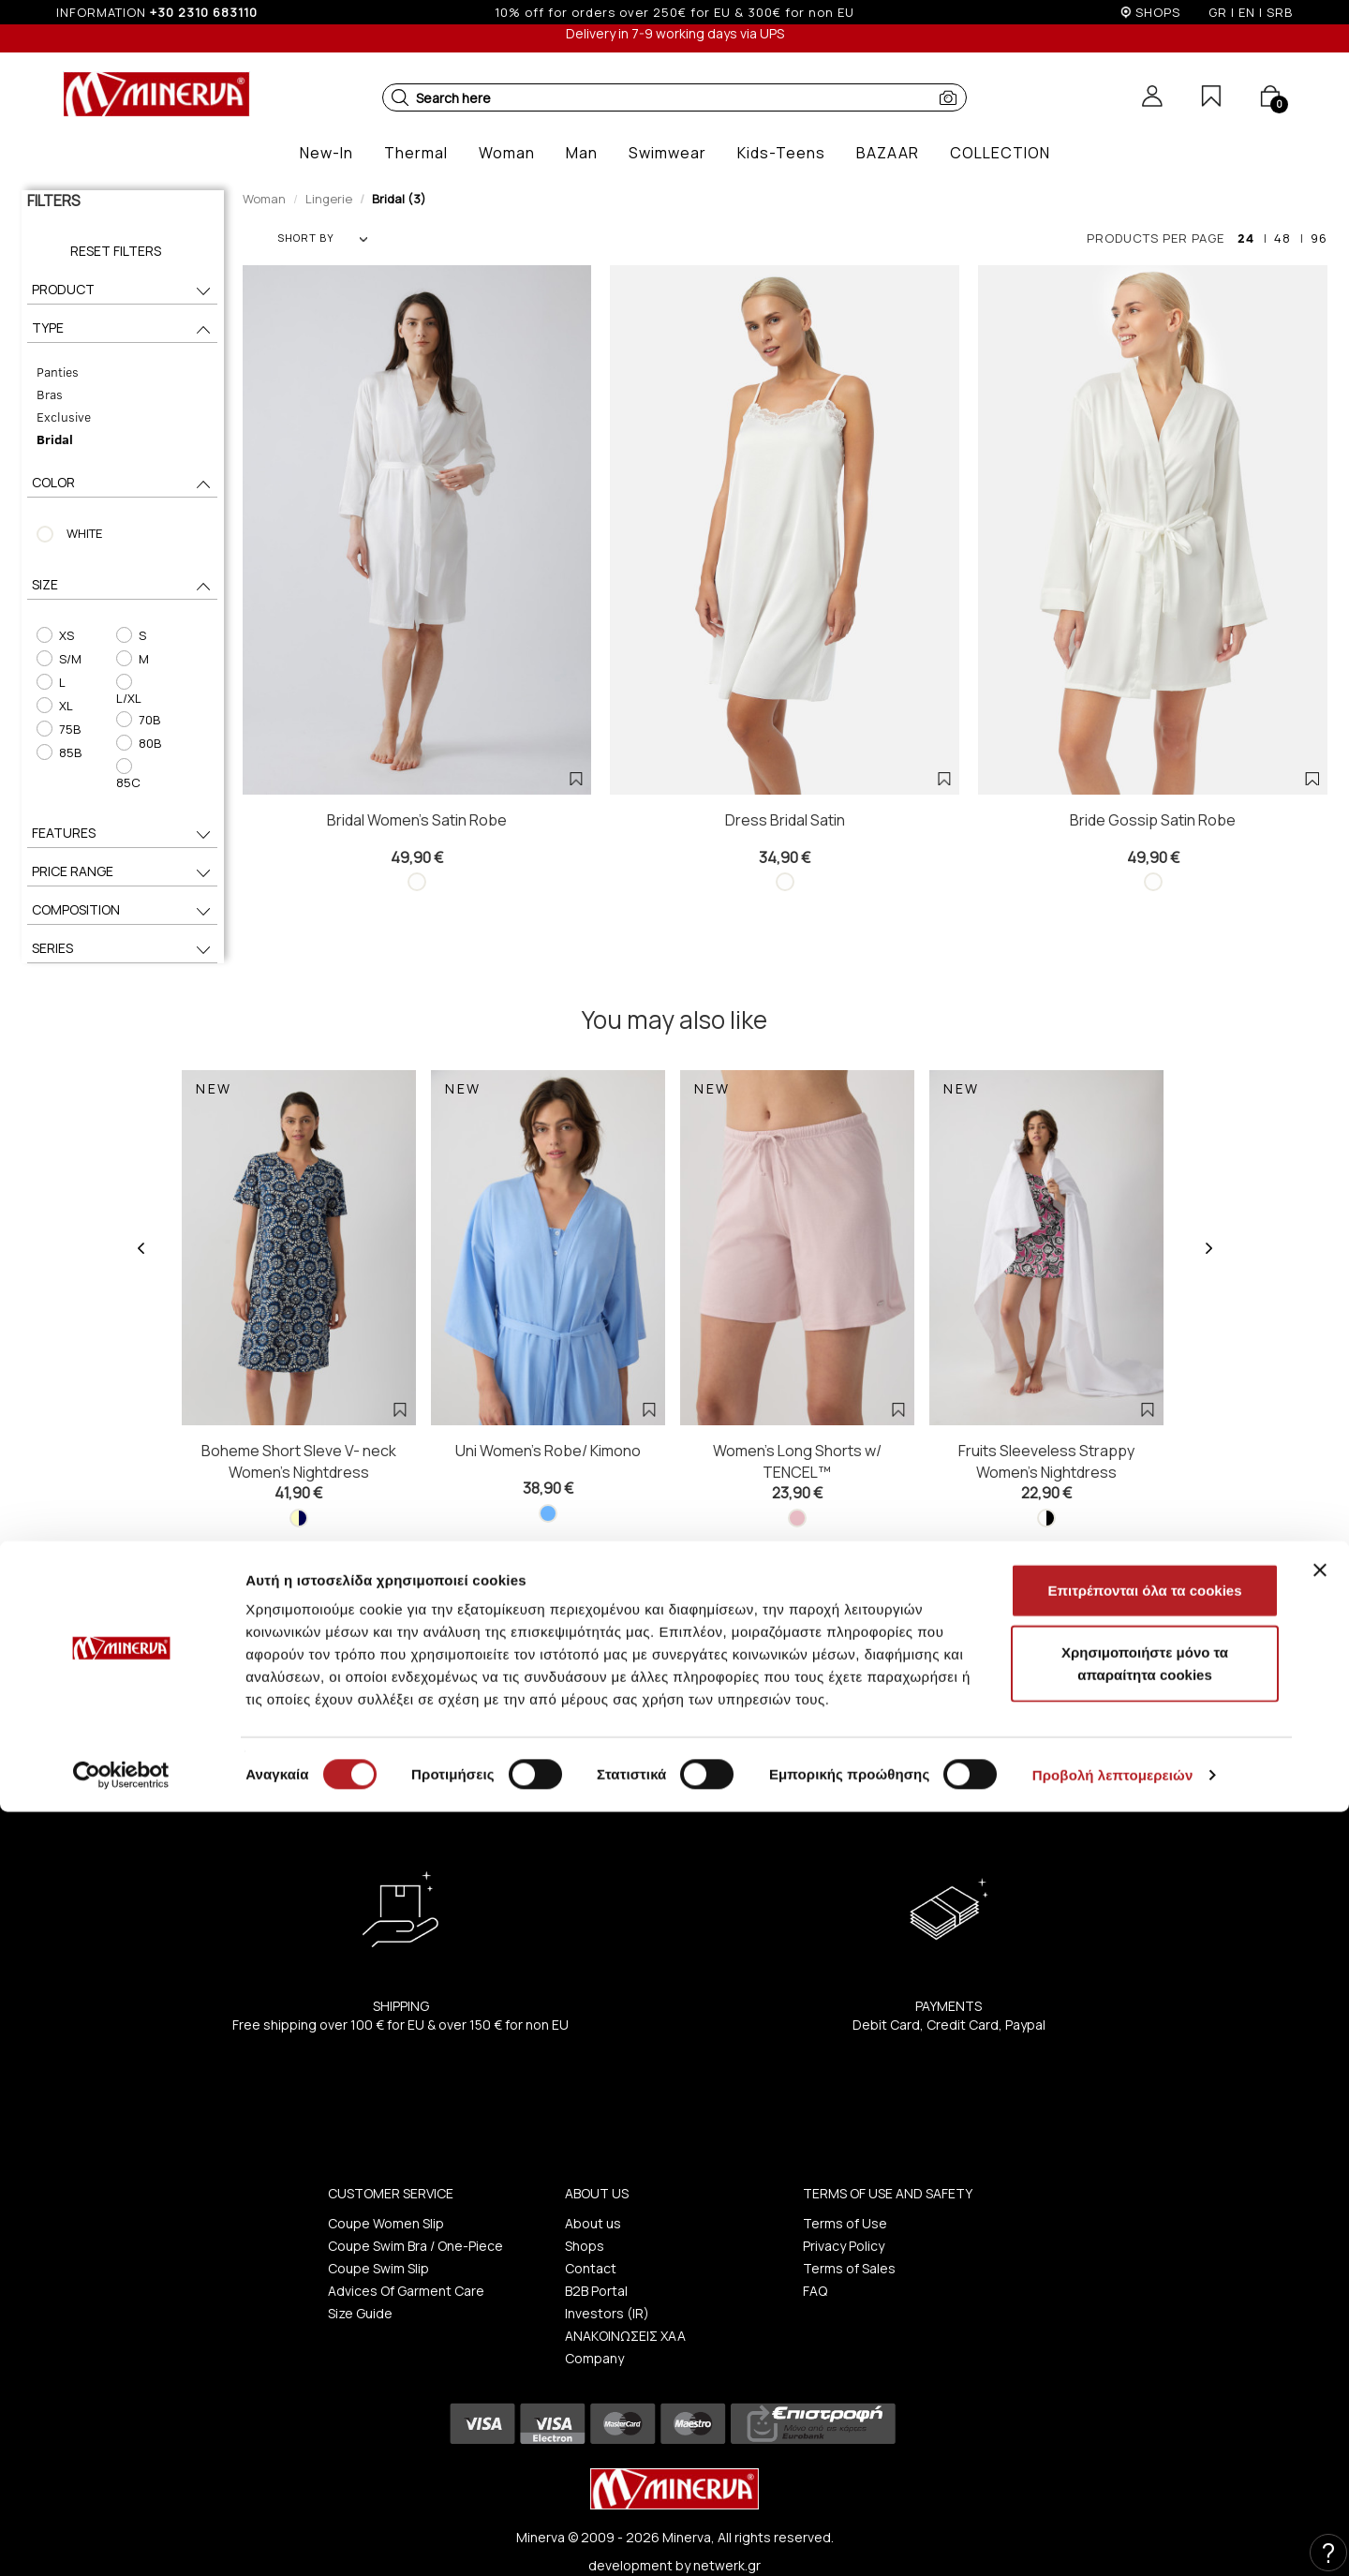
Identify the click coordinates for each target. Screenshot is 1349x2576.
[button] (400, 97)
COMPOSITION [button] (122, 882)
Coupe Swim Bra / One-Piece (415, 2217)
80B (137, 729)
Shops (584, 2217)
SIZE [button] (122, 586)
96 (1319, 238)
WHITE (78, 533)
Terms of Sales (849, 2240)
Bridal (49, 439)
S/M (53, 658)
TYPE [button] (122, 329)
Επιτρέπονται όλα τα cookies (1144, 2354)
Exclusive (58, 416)
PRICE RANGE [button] (122, 844)
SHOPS (1157, 12)
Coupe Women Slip (386, 2195)
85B (53, 752)
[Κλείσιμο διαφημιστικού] (1320, 2334)
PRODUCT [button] (122, 291)
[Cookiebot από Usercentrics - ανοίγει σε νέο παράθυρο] (121, 2539)
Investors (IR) (607, 2285)
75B (52, 729)
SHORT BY (322, 238)
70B (136, 705)
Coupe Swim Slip (378, 2240)
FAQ (815, 2262)
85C (138, 752)
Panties (52, 371)
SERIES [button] (122, 920)
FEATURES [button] (122, 805)
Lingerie (328, 198)
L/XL (138, 682)
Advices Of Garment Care (406, 2262)
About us (593, 2195)
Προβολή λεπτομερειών (1112, 2539)
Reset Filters (115, 251)
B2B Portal (596, 2262)
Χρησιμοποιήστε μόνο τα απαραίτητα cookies (1144, 2427)
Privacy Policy (843, 2217)
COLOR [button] (122, 484)
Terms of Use (845, 2195)
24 (1246, 238)
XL (49, 705)
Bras (44, 394)
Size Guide (360, 2285)
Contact (590, 2240)
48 (1282, 238)
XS (49, 635)
